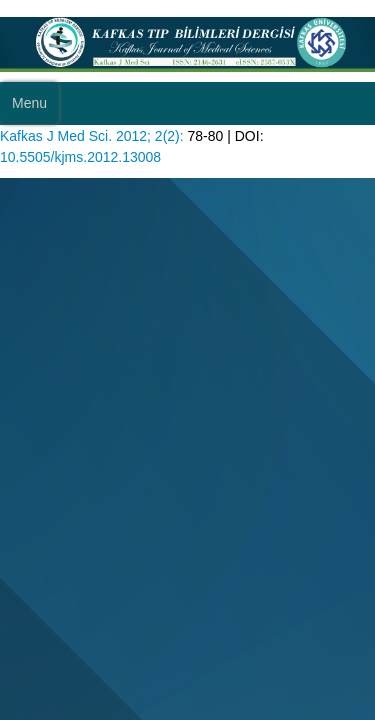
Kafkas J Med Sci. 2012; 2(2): (92, 136)
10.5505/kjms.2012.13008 (80, 157)
